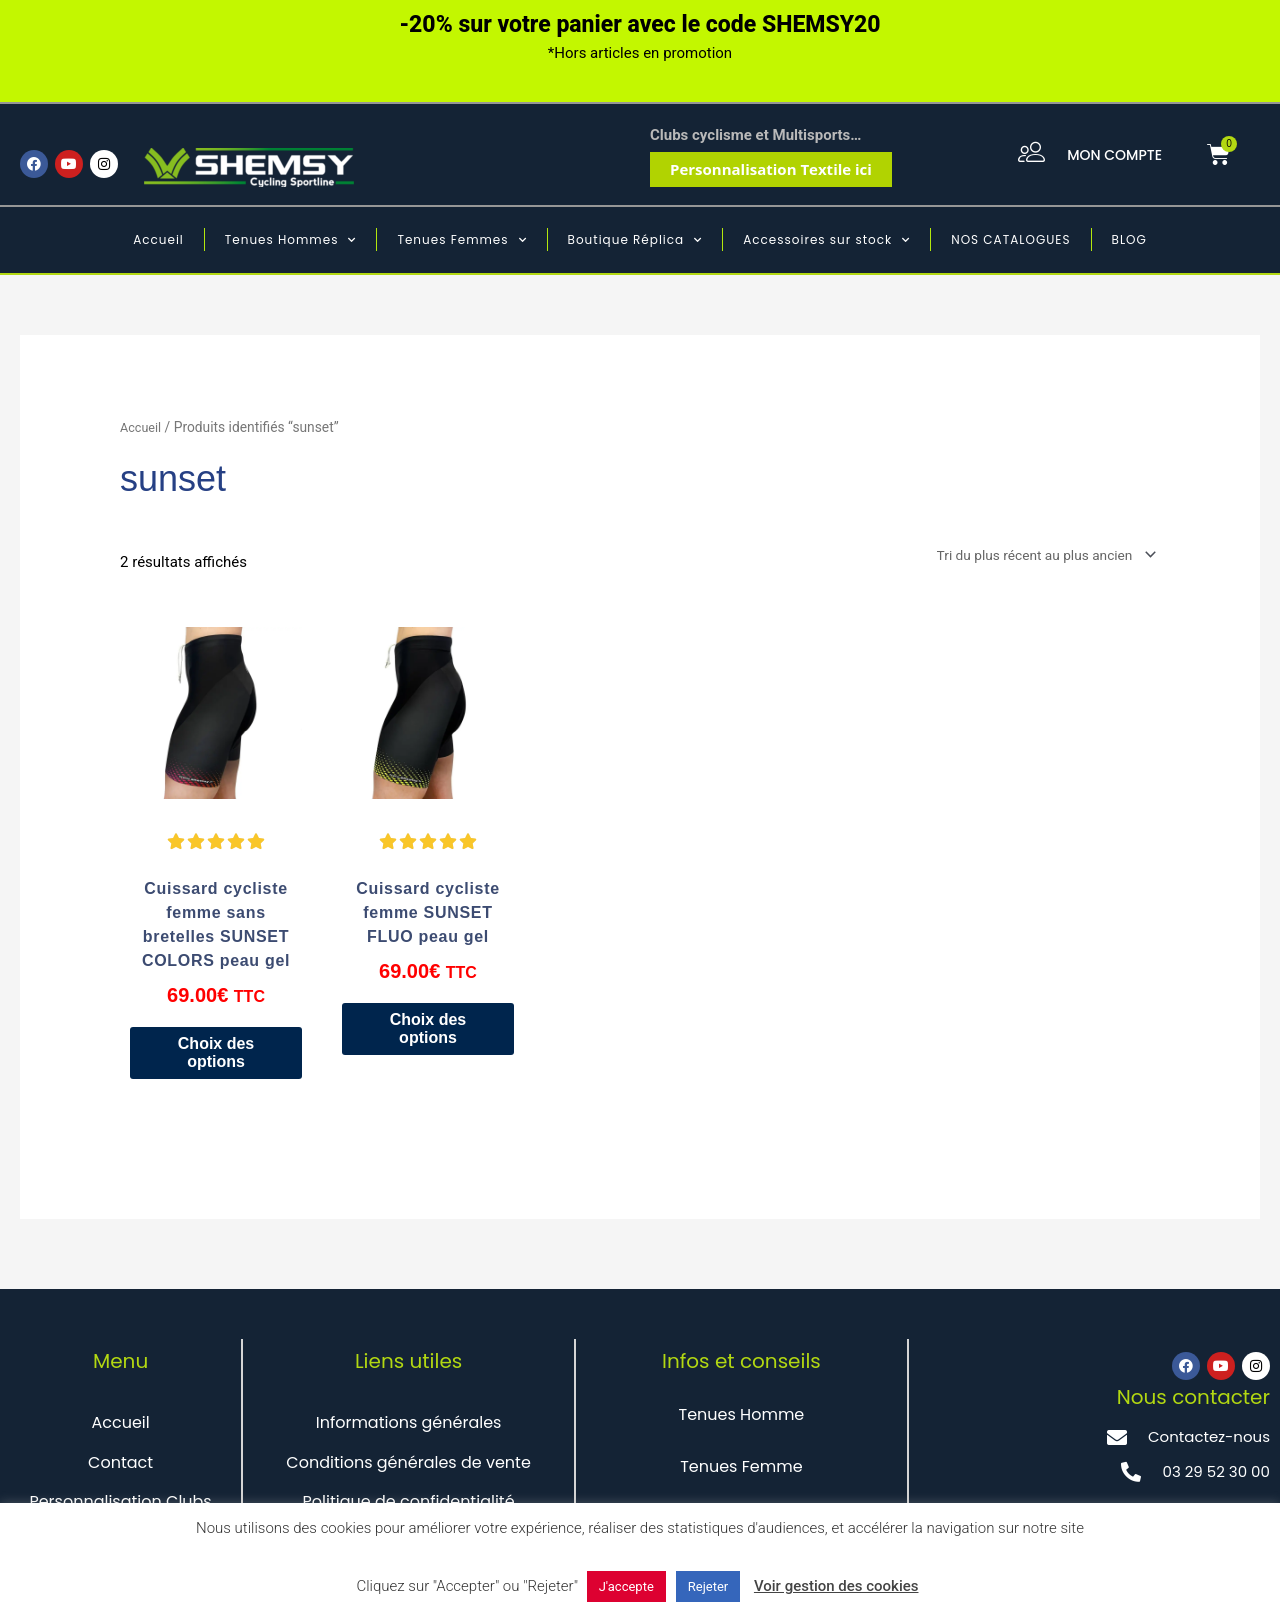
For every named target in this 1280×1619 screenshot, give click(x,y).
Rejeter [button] (708, 1586)
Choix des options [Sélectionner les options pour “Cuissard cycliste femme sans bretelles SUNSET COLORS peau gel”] (215, 1056)
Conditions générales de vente (408, 1466)
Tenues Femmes (461, 240)
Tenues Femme (741, 1470)
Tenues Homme (741, 1419)
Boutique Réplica (635, 240)
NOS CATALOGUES (1010, 239)
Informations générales (409, 1427)
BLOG (1129, 239)
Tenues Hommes (291, 240)
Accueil (158, 239)
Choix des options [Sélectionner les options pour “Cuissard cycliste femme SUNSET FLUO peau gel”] (427, 1032)
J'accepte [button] (626, 1586)
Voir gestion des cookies (836, 1586)
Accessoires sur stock (826, 240)
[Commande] (1031, 556)
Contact (120, 1466)
